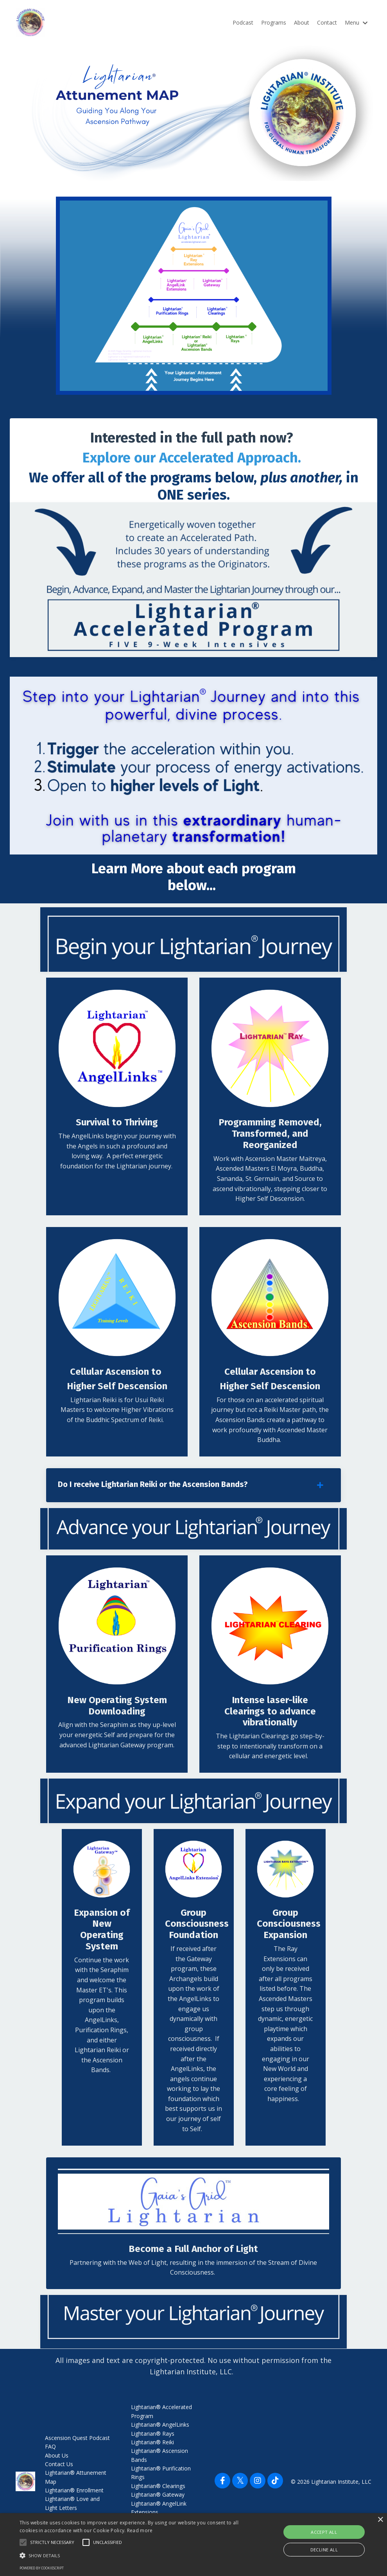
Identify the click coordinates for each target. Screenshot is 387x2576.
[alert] (193, 2544)
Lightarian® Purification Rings (161, 2475)
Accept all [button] (324, 2532)
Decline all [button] (324, 2550)
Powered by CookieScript (42, 2568)
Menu (356, 22)
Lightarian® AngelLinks (160, 2426)
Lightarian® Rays (152, 2435)
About (301, 22)
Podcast (243, 22)
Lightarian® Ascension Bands (159, 2457)
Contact (327, 22)
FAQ (50, 2448)
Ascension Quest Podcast (77, 2439)
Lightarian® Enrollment (74, 2492)
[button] (133, 2555)
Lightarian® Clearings (158, 2488)
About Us (56, 2457)
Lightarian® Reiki (152, 2444)
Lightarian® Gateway (158, 2496)
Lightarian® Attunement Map (75, 2479)
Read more (140, 2530)
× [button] (380, 2520)
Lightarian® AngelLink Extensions (158, 2509)
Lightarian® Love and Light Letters (72, 2505)
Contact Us (59, 2466)
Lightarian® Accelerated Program (161, 2413)
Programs (273, 22)
